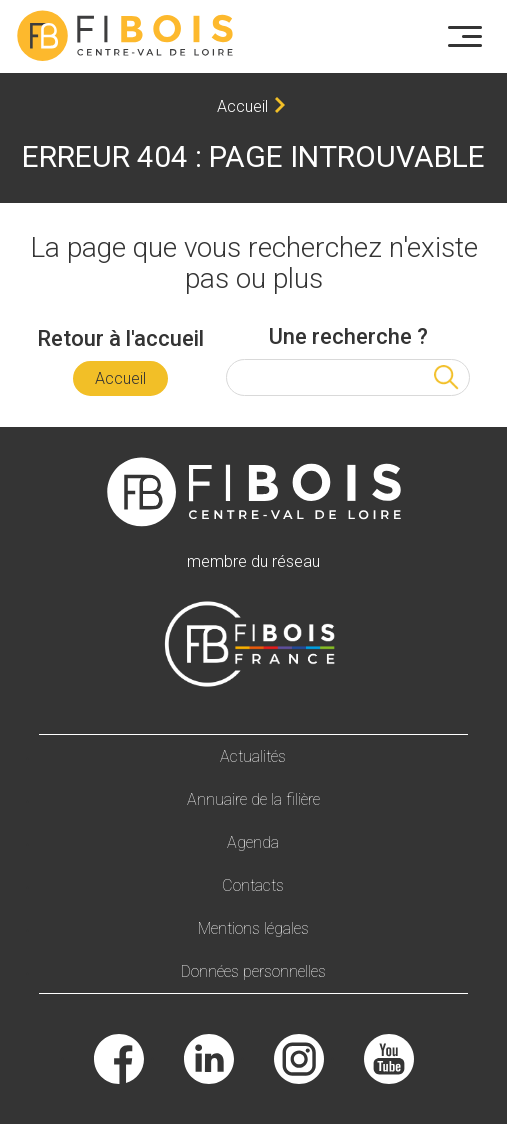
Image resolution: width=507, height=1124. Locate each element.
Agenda (253, 842)
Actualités (253, 756)
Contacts (253, 885)
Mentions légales (253, 928)
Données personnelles (253, 971)
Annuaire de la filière (253, 799)
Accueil (242, 106)
